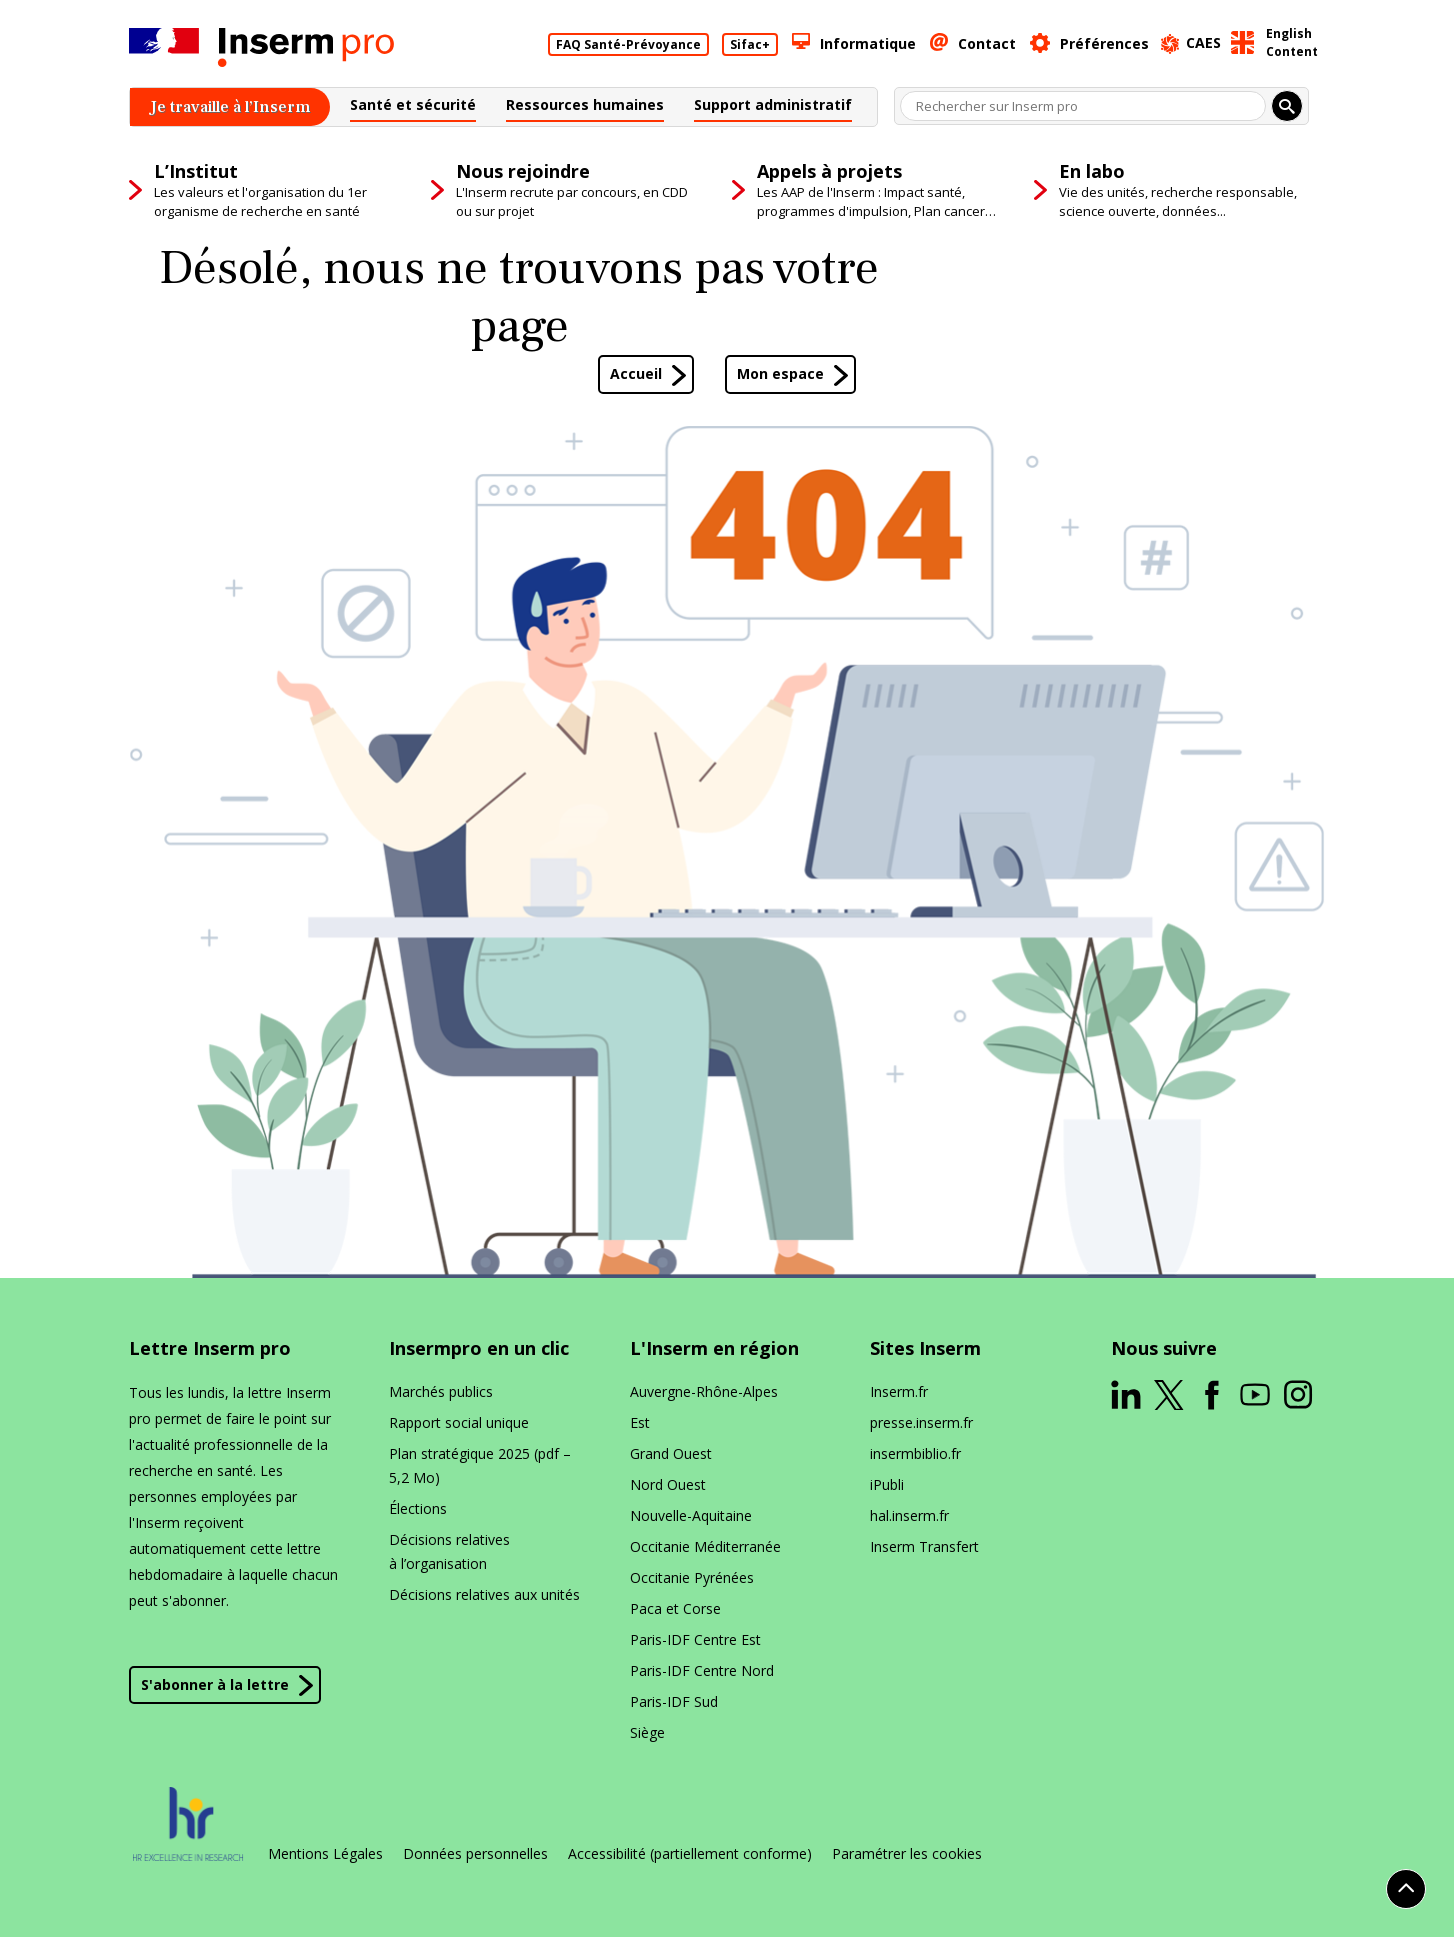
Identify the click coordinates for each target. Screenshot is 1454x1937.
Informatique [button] (868, 43)
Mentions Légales (325, 1854)
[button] (413, 107)
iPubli (887, 1484)
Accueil (636, 373)
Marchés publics (441, 1391)
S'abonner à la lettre (215, 1684)
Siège (647, 1732)
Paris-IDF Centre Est (695, 1639)
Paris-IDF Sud (674, 1701)
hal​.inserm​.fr (909, 1515)
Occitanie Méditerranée (705, 1546)
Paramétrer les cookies (907, 1854)
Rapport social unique (459, 1422)
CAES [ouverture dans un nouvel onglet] (1203, 42)
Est (640, 1422)
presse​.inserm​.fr (921, 1422)
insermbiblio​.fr (915, 1453)
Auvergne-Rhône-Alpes (704, 1391)
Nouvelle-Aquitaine (691, 1515)
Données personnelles (475, 1854)
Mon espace (780, 373)
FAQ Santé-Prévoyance (628, 44)
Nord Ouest (668, 1484)
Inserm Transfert (924, 1546)
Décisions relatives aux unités (484, 1594)
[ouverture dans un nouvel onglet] (1126, 1395)
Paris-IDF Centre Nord (702, 1670)
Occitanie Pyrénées (692, 1577)
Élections (418, 1508)
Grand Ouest (671, 1453)
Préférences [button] (1104, 43)
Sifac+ (750, 44)
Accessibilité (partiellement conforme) (690, 1854)
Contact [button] (987, 43)
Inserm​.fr (899, 1391)
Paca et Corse (675, 1608)
